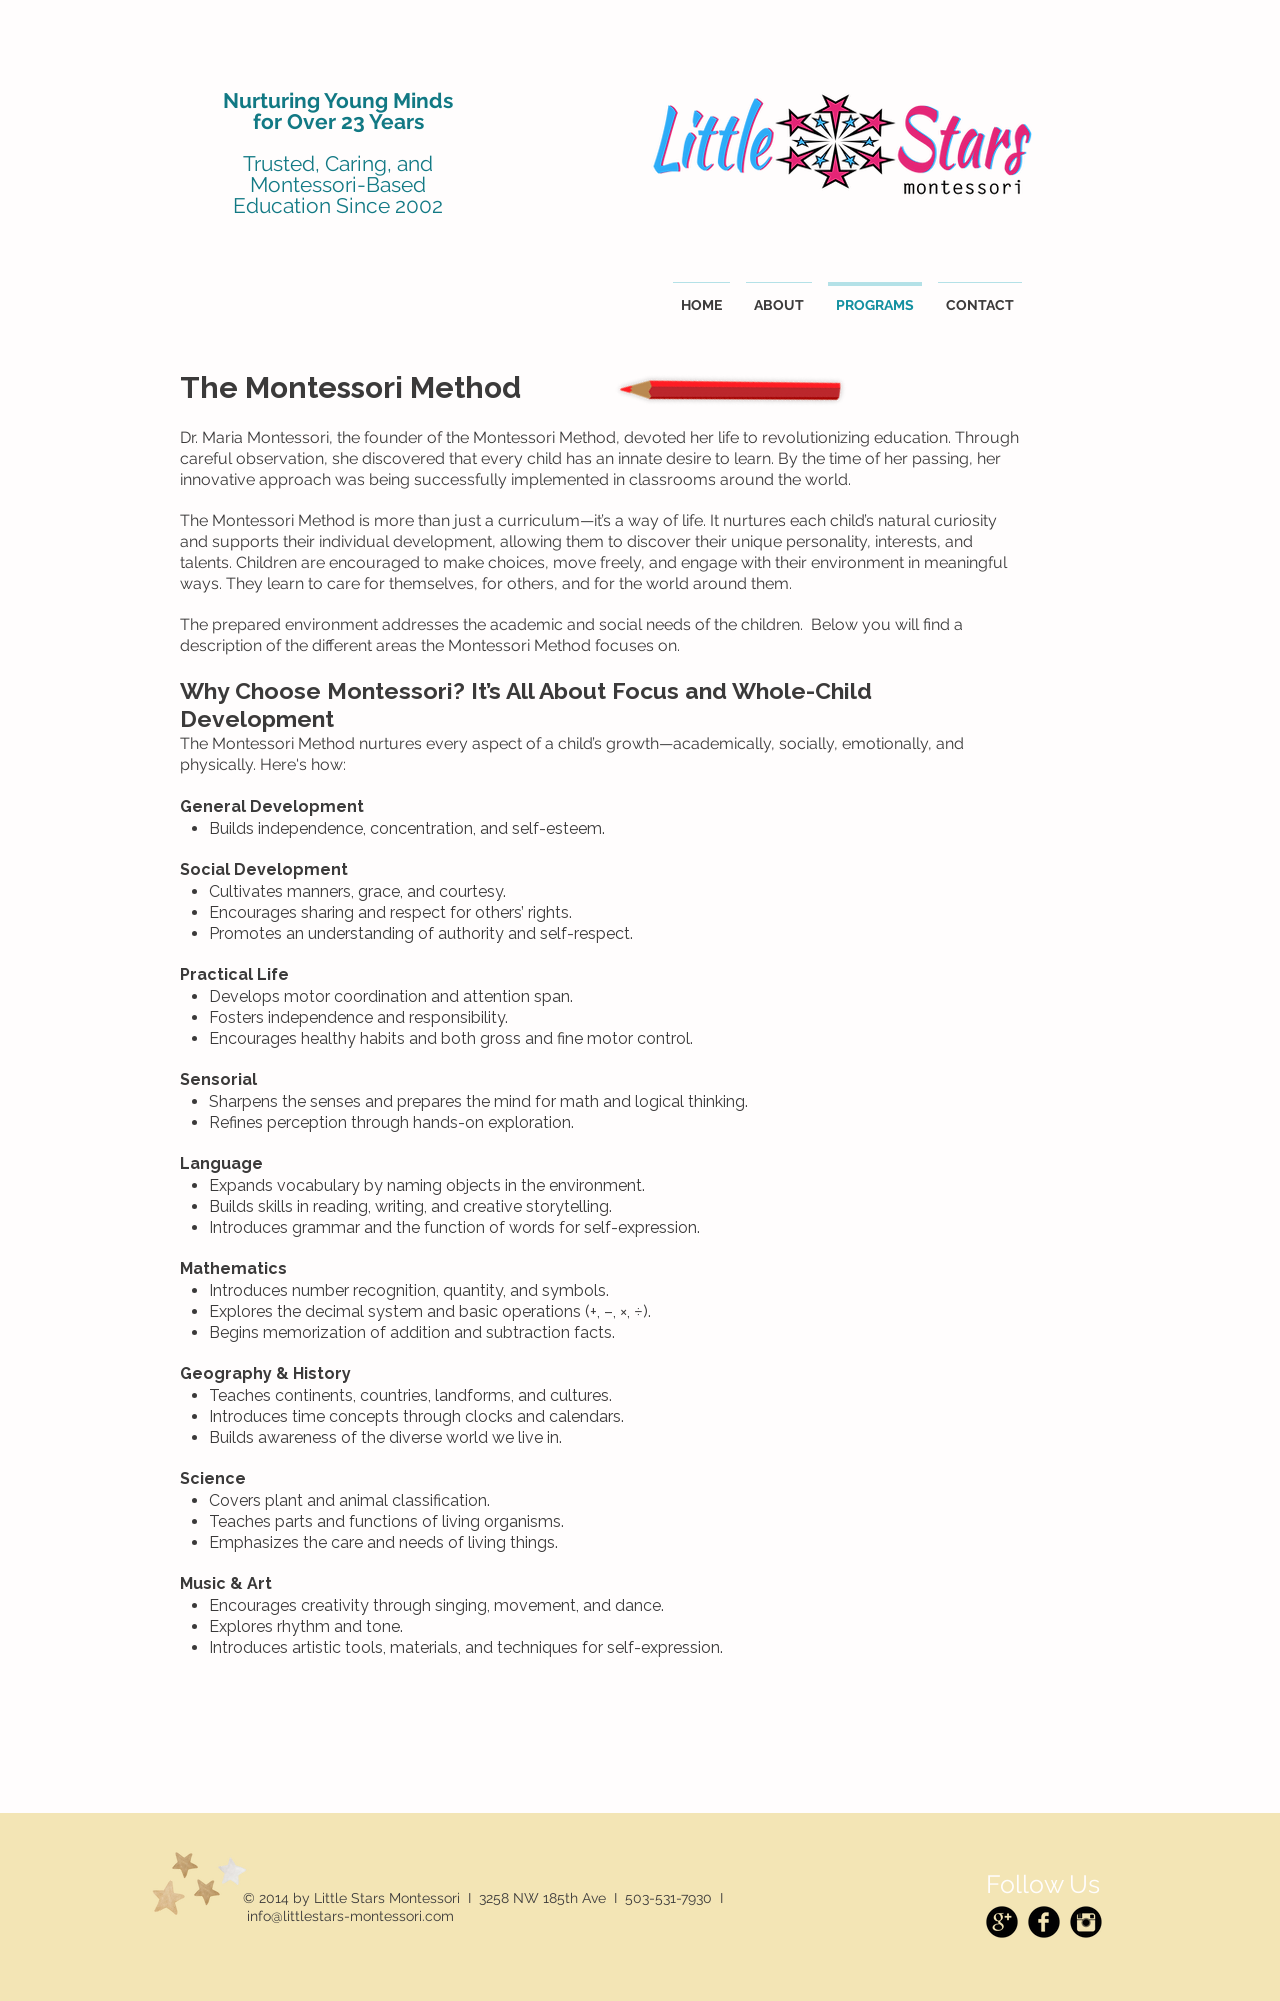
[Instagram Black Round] (1086, 1922)
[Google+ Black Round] (1002, 1922)
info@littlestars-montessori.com (350, 1916)
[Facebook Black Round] (1044, 1922)
